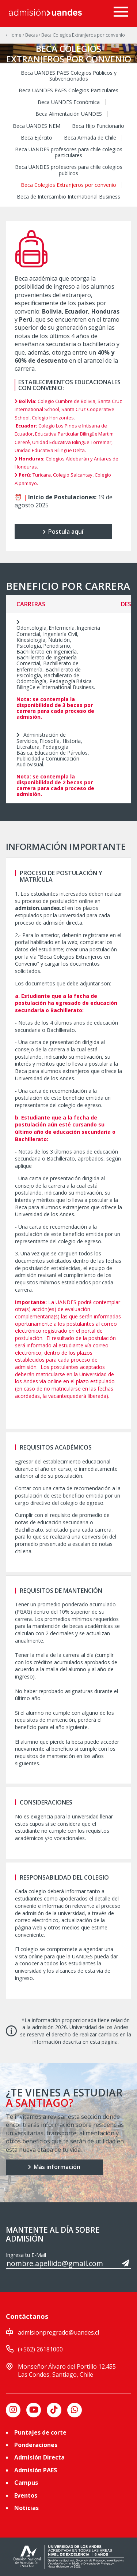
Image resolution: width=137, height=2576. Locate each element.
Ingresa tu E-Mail (26, 2255)
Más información (54, 2167)
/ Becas (31, 35)
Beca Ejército (36, 138)
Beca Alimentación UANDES (68, 114)
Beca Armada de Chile (90, 138)
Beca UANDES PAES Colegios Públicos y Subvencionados (69, 76)
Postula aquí (63, 532)
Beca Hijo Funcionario (98, 126)
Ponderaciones (35, 2445)
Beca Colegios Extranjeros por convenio (68, 185)
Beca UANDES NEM (36, 126)
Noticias (26, 2508)
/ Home (14, 35)
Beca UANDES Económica (69, 102)
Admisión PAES (35, 2470)
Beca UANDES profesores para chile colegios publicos (68, 170)
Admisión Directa (39, 2457)
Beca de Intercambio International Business (68, 197)
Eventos (25, 2495)
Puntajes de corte (40, 2432)
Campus (26, 2483)
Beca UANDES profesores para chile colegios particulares (68, 152)
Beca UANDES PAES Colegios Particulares (68, 90)
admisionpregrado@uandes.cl (58, 2332)
